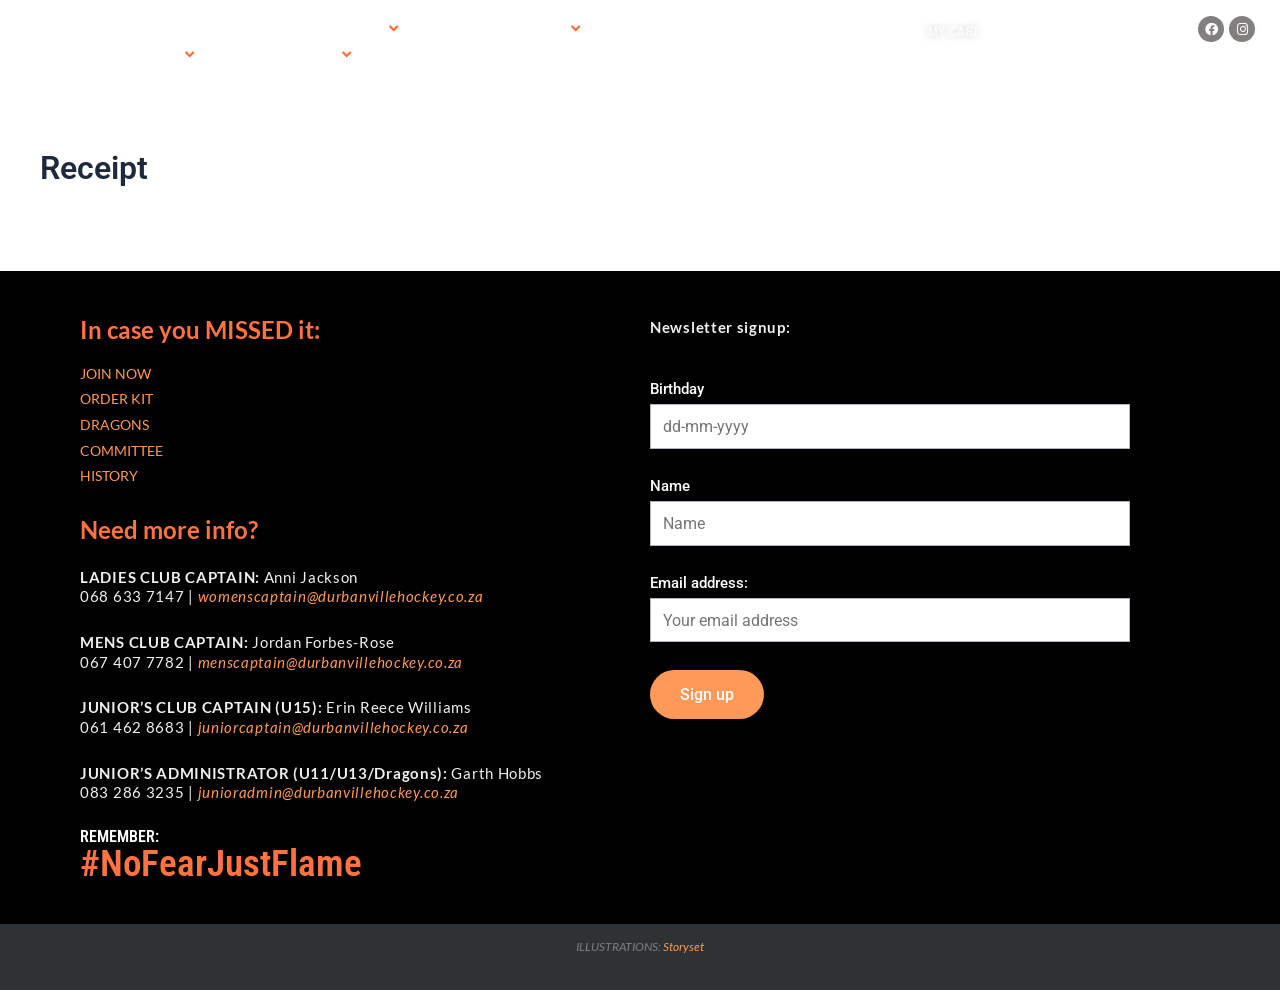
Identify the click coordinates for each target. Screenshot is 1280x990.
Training (269, 30)
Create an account (1120, 30)
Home (142, 30)
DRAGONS (114, 424)
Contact (238, 56)
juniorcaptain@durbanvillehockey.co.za (333, 727)
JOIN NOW (115, 373)
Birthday (677, 389)
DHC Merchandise (653, 30)
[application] (376, 29)
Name (670, 486)
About (162, 55)
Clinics (316, 55)
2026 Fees (356, 29)
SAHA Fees (446, 30)
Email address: (699, 583)
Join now (201, 30)
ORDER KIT (116, 398)
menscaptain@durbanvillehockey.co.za (331, 662)
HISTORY (109, 475)
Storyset (683, 946)
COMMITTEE (121, 450)
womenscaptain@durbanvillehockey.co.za (341, 596)
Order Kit (537, 29)
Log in (1023, 30)
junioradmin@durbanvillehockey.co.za (329, 792)
